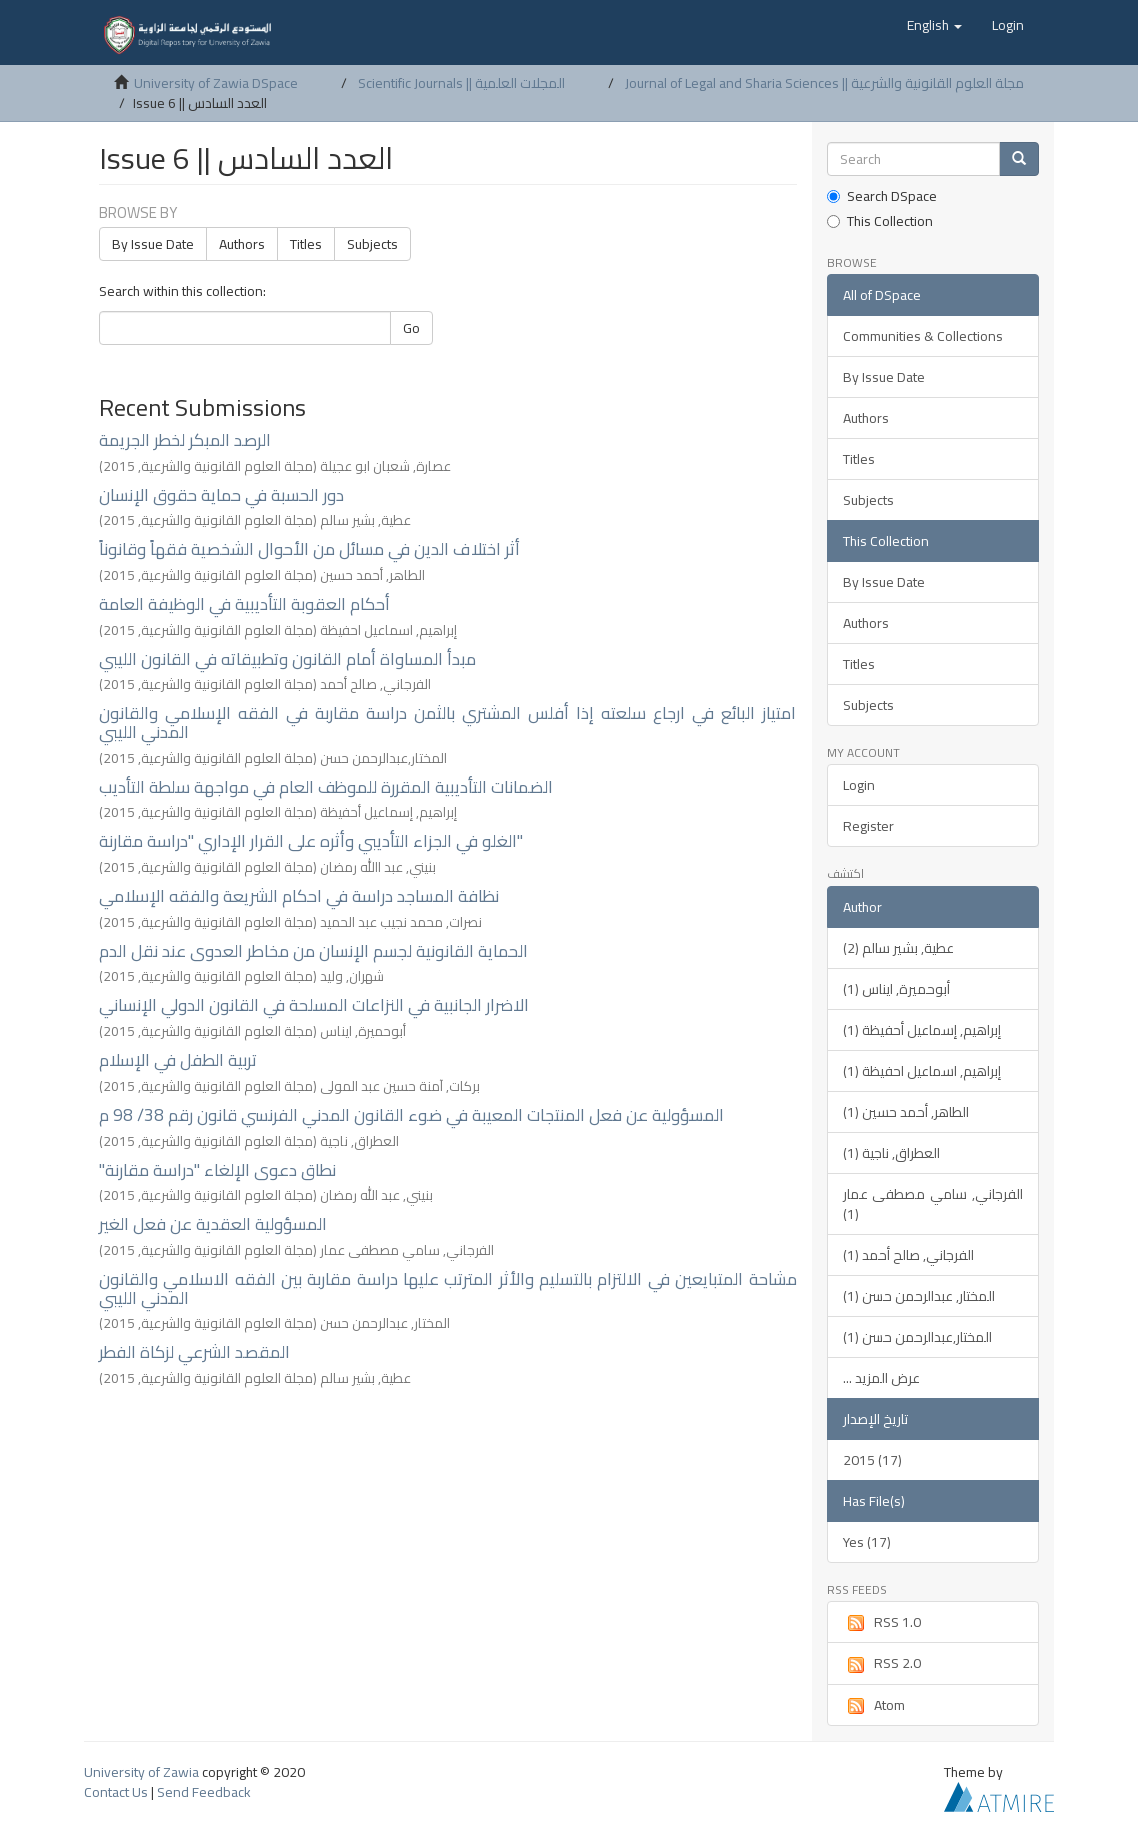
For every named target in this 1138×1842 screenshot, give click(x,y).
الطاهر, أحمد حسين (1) (906, 1112)
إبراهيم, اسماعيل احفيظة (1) (922, 1071)
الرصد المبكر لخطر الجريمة (185, 440)
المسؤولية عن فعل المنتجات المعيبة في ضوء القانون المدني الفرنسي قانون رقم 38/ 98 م (411, 1115)
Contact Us (116, 1792)
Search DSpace (882, 196)
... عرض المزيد (881, 1378)
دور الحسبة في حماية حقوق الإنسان (221, 495)
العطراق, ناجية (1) (891, 1153)
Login (859, 785)
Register (868, 826)
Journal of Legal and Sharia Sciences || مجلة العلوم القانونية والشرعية (824, 83)
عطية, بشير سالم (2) (898, 948)
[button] (934, 25)
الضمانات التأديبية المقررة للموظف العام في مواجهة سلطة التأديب (326, 787)
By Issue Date (153, 244)
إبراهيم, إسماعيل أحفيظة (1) (922, 1030)
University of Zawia (141, 1772)
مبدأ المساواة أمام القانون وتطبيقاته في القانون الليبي (287, 659)
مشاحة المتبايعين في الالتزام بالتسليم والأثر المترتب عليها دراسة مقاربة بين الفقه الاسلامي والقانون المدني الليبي (448, 1288)
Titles (306, 244)
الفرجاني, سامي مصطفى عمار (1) (933, 1204)
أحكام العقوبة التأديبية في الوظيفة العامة (244, 604)
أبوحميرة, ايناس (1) (896, 989)
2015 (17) (872, 1460)
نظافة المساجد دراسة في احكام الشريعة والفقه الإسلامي (299, 896)
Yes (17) (867, 1542)
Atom (874, 1705)
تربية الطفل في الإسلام (178, 1060)
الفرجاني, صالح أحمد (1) (908, 1255)
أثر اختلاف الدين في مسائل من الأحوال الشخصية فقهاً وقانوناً (309, 549)
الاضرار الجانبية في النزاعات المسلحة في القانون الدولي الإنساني (314, 1005)
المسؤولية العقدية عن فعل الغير (213, 1224)
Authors (242, 244)
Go (411, 328)
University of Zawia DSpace (216, 83)
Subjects (372, 244)
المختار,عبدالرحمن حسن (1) (917, 1337)
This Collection (880, 221)
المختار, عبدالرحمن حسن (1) (919, 1296)
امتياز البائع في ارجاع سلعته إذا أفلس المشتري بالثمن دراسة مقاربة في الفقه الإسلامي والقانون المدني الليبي (448, 722)
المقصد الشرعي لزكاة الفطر (194, 1352)
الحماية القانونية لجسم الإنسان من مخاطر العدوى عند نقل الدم (313, 951)
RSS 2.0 (882, 1663)
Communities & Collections (923, 336)
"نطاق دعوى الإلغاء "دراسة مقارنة (217, 1170)
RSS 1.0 (882, 1622)
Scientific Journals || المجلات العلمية (461, 83)
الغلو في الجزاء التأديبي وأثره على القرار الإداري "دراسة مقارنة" (311, 841)
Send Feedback (204, 1792)
